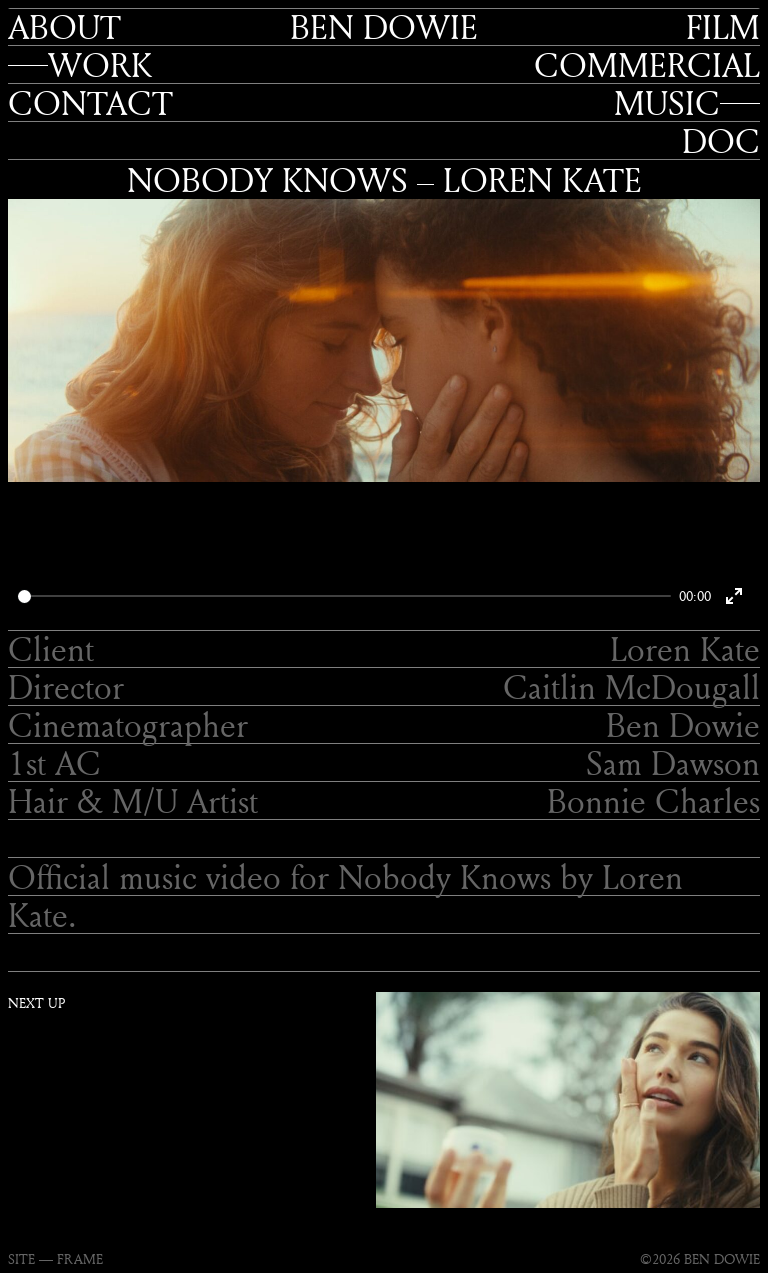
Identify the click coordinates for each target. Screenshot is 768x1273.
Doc (721, 141)
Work (100, 65)
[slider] (344, 596)
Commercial (647, 65)
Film (723, 27)
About (64, 27)
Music (667, 103)
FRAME (80, 1258)
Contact (90, 103)
